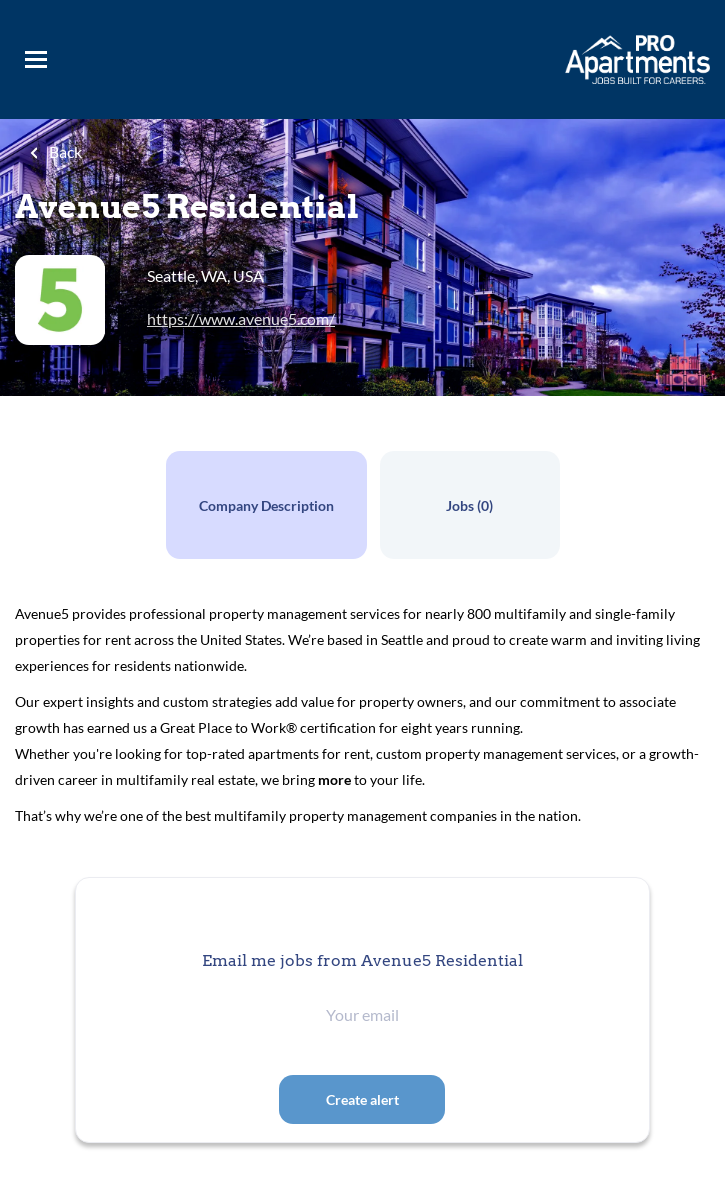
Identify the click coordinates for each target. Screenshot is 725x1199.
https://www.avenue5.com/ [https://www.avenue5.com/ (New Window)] (241, 318)
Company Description (266, 505)
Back (64, 151)
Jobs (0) (469, 505)
